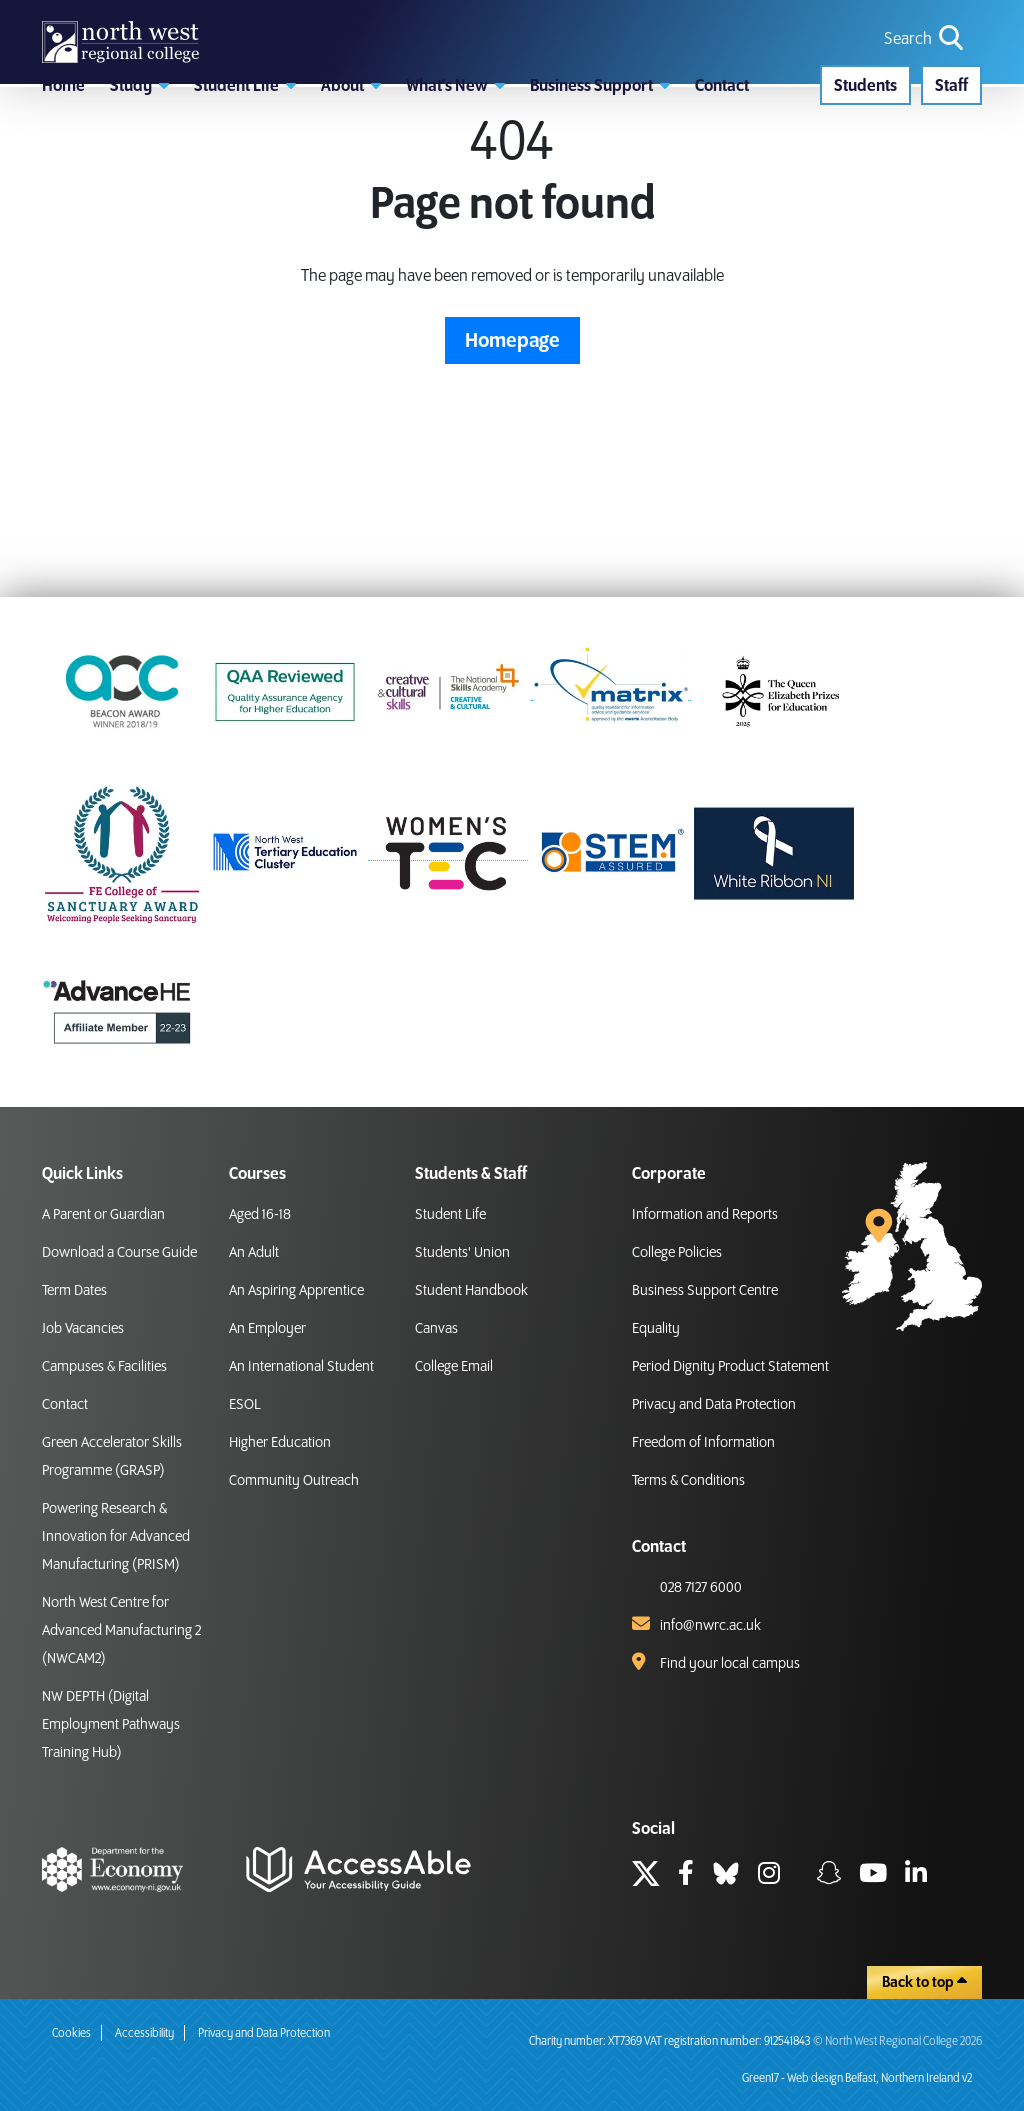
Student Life (450, 1215)
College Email (454, 1367)
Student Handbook (471, 1291)
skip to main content (15, 15)
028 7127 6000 (701, 1588)
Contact (65, 1405)
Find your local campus (730, 1664)
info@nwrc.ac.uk (710, 1626)
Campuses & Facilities (104, 1367)
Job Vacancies (83, 1329)
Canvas (436, 1329)
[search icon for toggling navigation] (925, 73)
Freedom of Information (703, 1443)
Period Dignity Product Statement (730, 1367)
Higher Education (280, 1443)
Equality (656, 1329)
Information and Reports (705, 1215)
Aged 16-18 (260, 1215)
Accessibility (144, 2033)
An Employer (267, 1329)
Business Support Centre (705, 1291)
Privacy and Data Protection (714, 1405)
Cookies (71, 2033)
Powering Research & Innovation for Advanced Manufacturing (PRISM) (116, 1537)
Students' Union (462, 1253)
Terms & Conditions (688, 1481)
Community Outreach (294, 1481)
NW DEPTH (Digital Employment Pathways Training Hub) (111, 1725)
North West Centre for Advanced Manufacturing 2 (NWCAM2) (121, 1631)
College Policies (677, 1253)
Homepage (512, 454)
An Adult (254, 1253)
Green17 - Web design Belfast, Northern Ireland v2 (857, 2078)
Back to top (924, 1982)
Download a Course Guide (119, 1253)
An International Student (301, 1367)
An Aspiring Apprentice (296, 1291)
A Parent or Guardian (103, 1215)
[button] (139, 175)
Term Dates (74, 1291)
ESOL (245, 1405)
